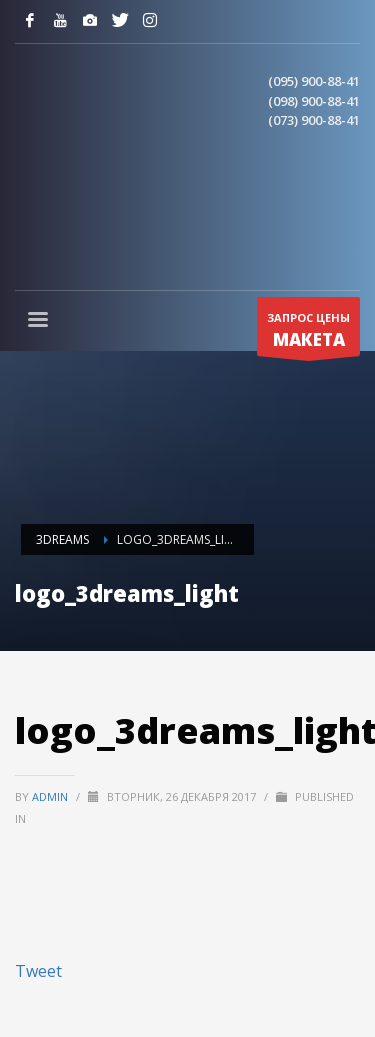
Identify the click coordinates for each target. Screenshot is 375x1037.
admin (51, 796)
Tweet (38, 971)
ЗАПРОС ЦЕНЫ (308, 333)
